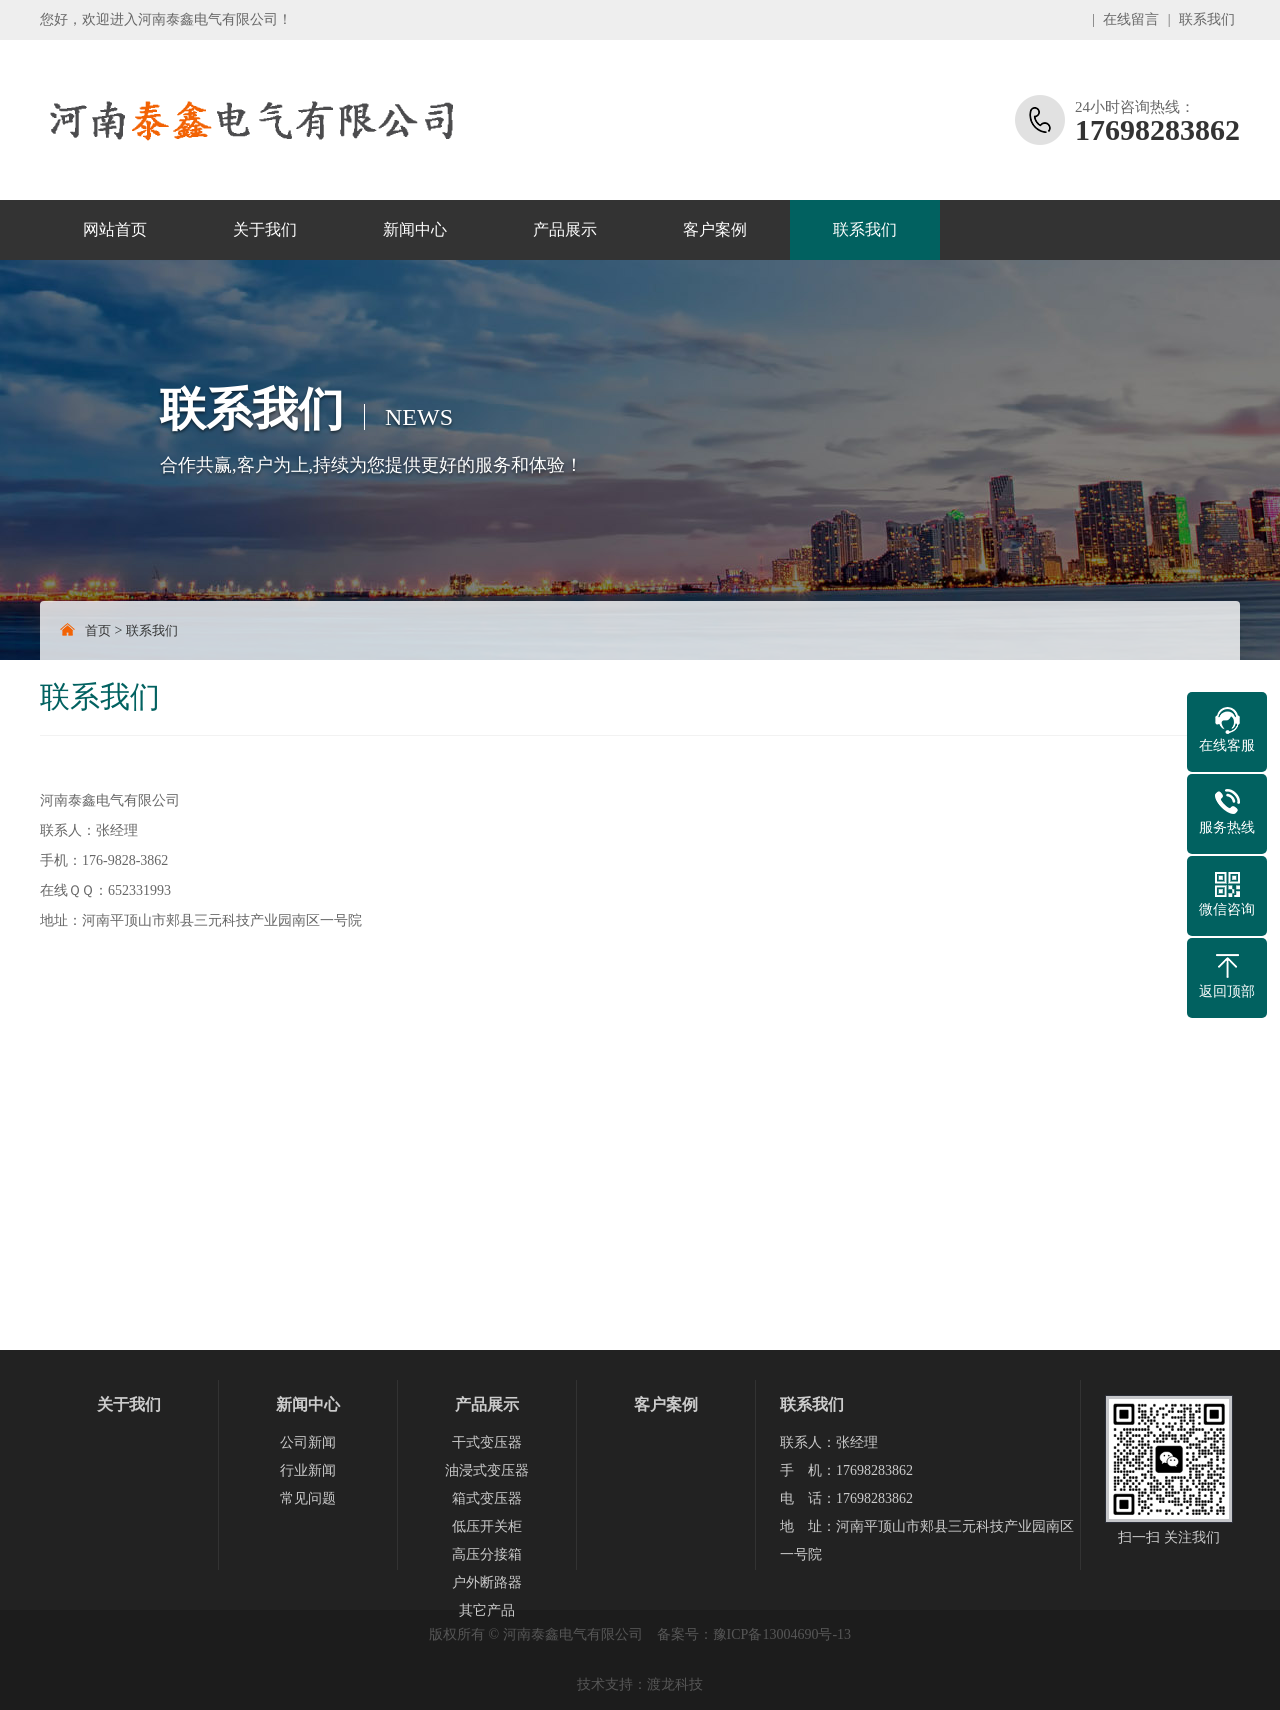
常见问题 (308, 1498)
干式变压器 (487, 1442)
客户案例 (715, 229)
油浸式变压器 (487, 1470)
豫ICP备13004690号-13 (782, 1634)
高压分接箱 (487, 1554)
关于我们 (265, 229)
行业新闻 (308, 1470)
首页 (98, 630)
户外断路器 (487, 1582)
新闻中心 (415, 229)
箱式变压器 (487, 1498)
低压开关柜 (487, 1526)
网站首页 (115, 229)
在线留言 (1131, 19)
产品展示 (565, 229)
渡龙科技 (675, 1684)
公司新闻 (308, 1442)
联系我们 (1207, 19)
